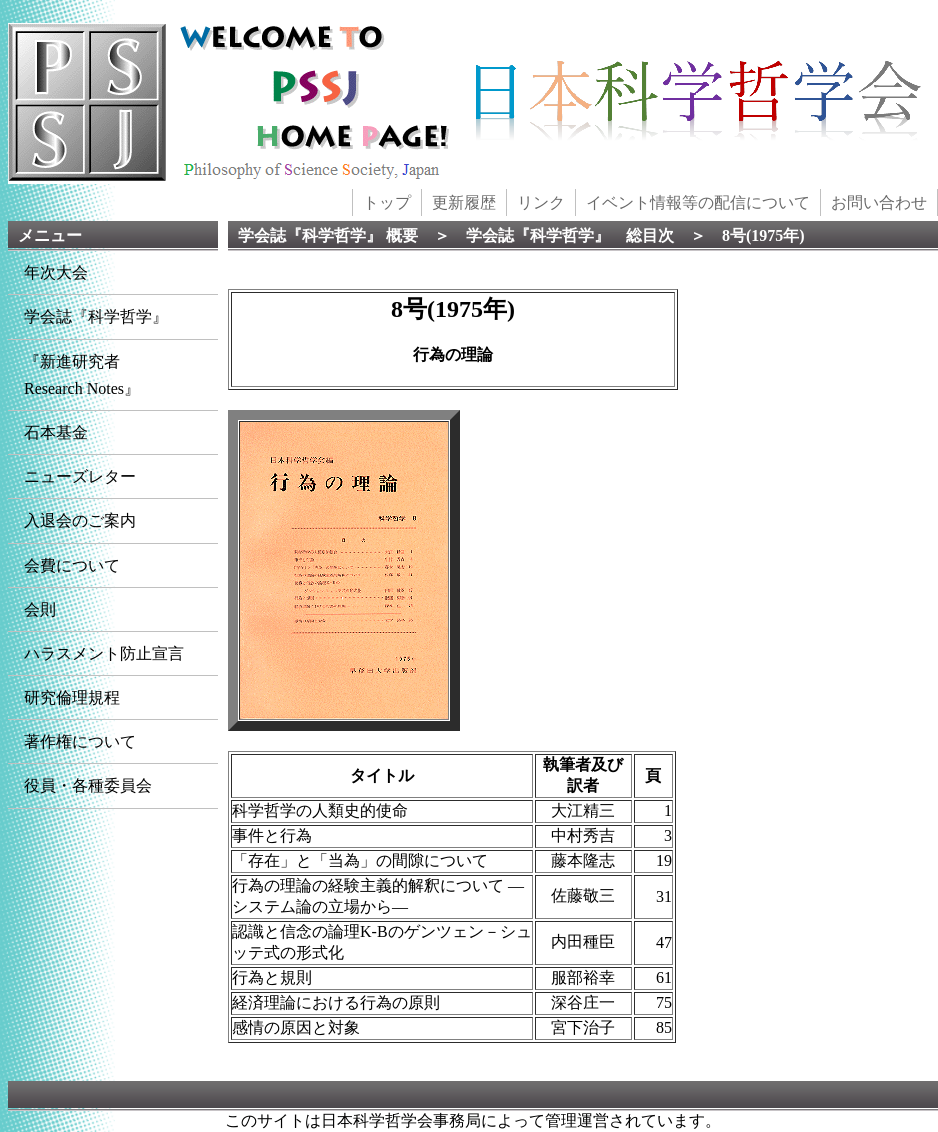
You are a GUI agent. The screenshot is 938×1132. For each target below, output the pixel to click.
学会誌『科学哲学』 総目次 (570, 235)
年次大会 (56, 272)
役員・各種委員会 (88, 785)
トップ (387, 202)
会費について (72, 565)
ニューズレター (80, 476)
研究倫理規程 (72, 697)
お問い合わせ (879, 202)
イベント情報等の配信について (698, 202)
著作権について (80, 741)
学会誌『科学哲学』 (96, 316)
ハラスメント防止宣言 (104, 653)
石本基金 (56, 432)
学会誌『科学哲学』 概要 (328, 235)
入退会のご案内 (80, 520)
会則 (40, 609)
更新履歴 (464, 202)
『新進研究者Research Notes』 (82, 375)
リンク (541, 202)
